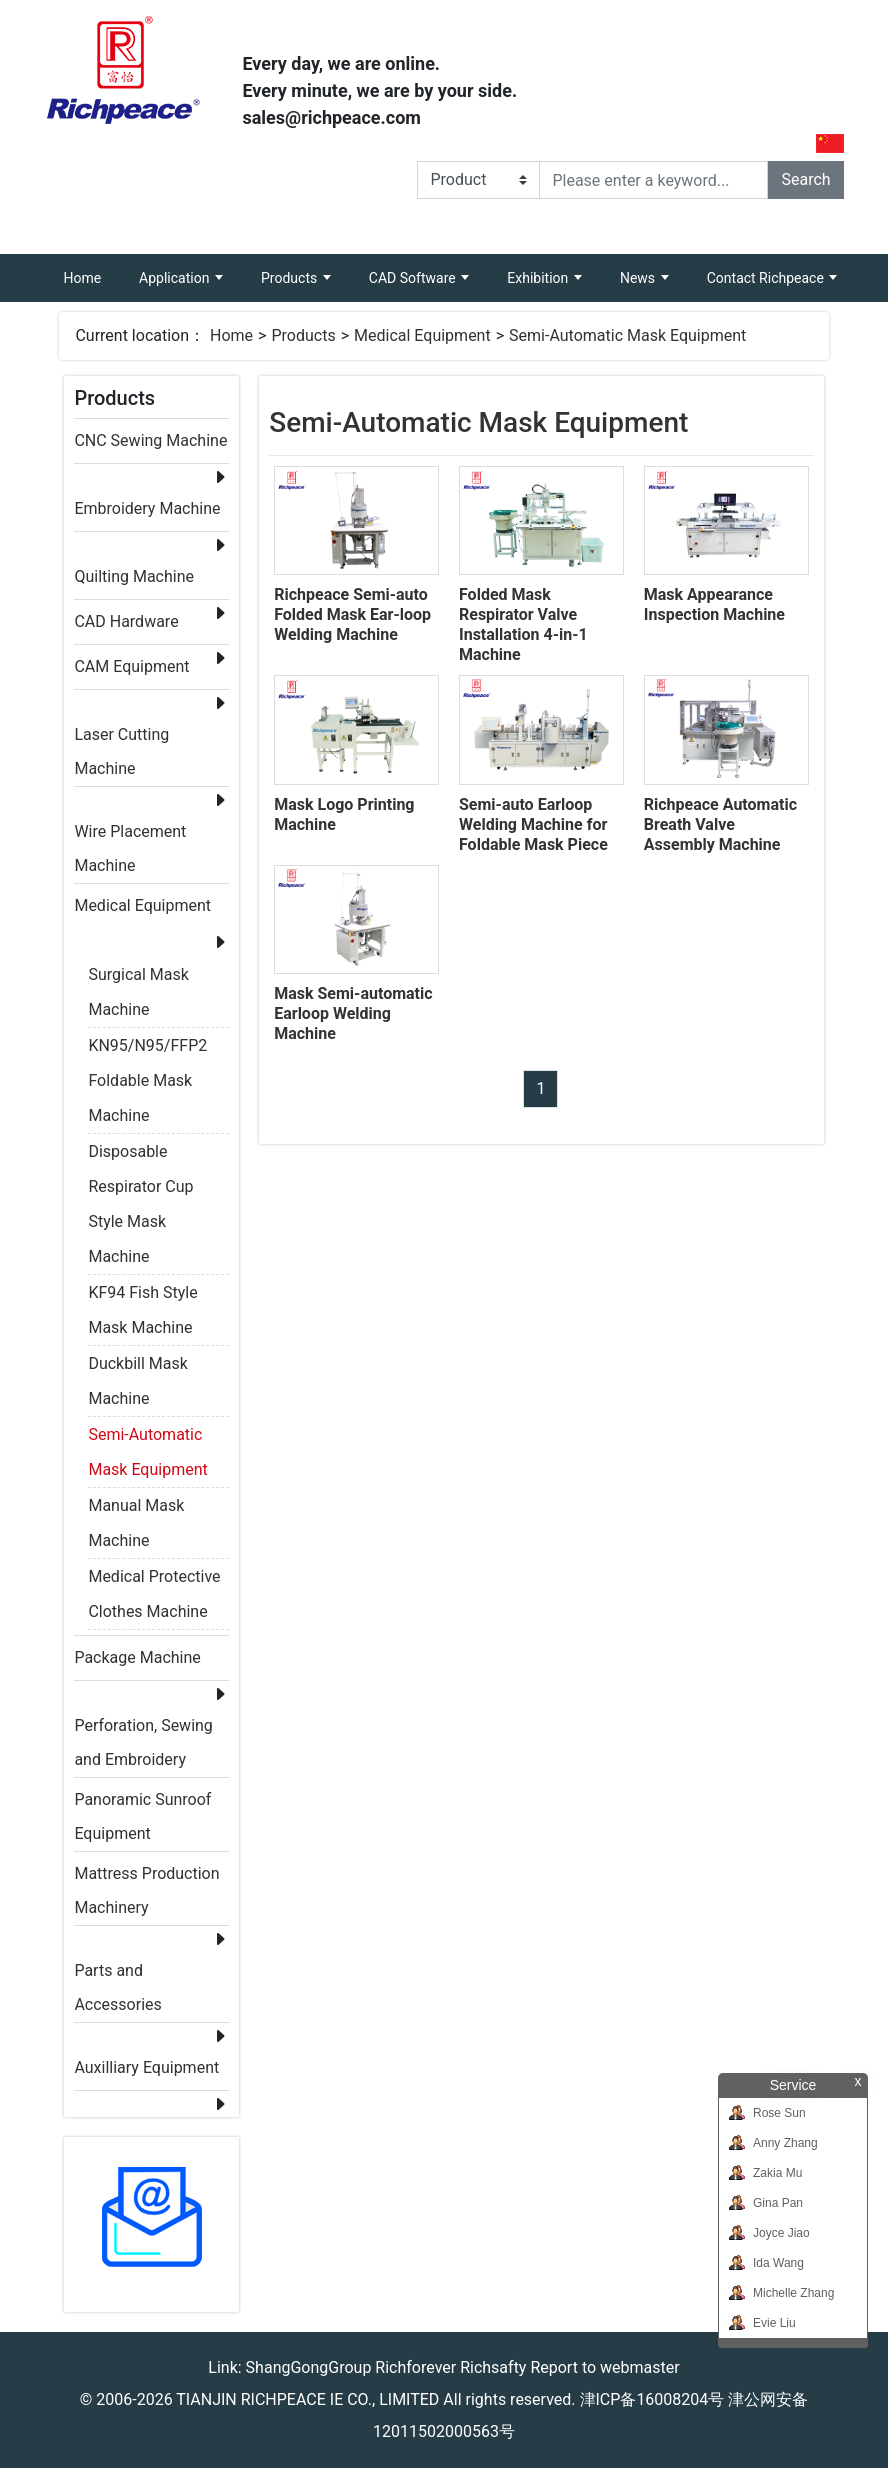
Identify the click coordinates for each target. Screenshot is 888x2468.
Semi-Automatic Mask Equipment (627, 335)
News (639, 278)
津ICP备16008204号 (652, 2399)
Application (176, 278)
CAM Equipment (131, 666)
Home (91, 270)
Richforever (415, 2367)
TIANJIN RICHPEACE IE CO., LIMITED (307, 2399)
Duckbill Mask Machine (137, 1367)
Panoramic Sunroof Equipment (142, 1803)
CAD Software (414, 278)
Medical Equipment (422, 335)
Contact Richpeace (767, 278)
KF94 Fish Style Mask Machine (142, 1296)
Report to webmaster (604, 2367)
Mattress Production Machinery (146, 1877)
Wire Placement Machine (130, 835)
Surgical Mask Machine (138, 978)
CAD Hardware (126, 621)
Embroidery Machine (147, 508)
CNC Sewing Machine (150, 440)
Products (291, 278)
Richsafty (493, 2367)
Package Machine (137, 1657)
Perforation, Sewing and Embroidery (143, 1729)
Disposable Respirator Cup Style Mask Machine (140, 1155)
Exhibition (539, 278)
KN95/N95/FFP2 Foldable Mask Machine (147, 1049)
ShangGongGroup (309, 2367)
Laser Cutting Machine (121, 738)
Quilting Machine (134, 576)
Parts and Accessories (117, 1974)
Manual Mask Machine (136, 1509)
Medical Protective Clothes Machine (154, 1580)
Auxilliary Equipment (146, 2067)
